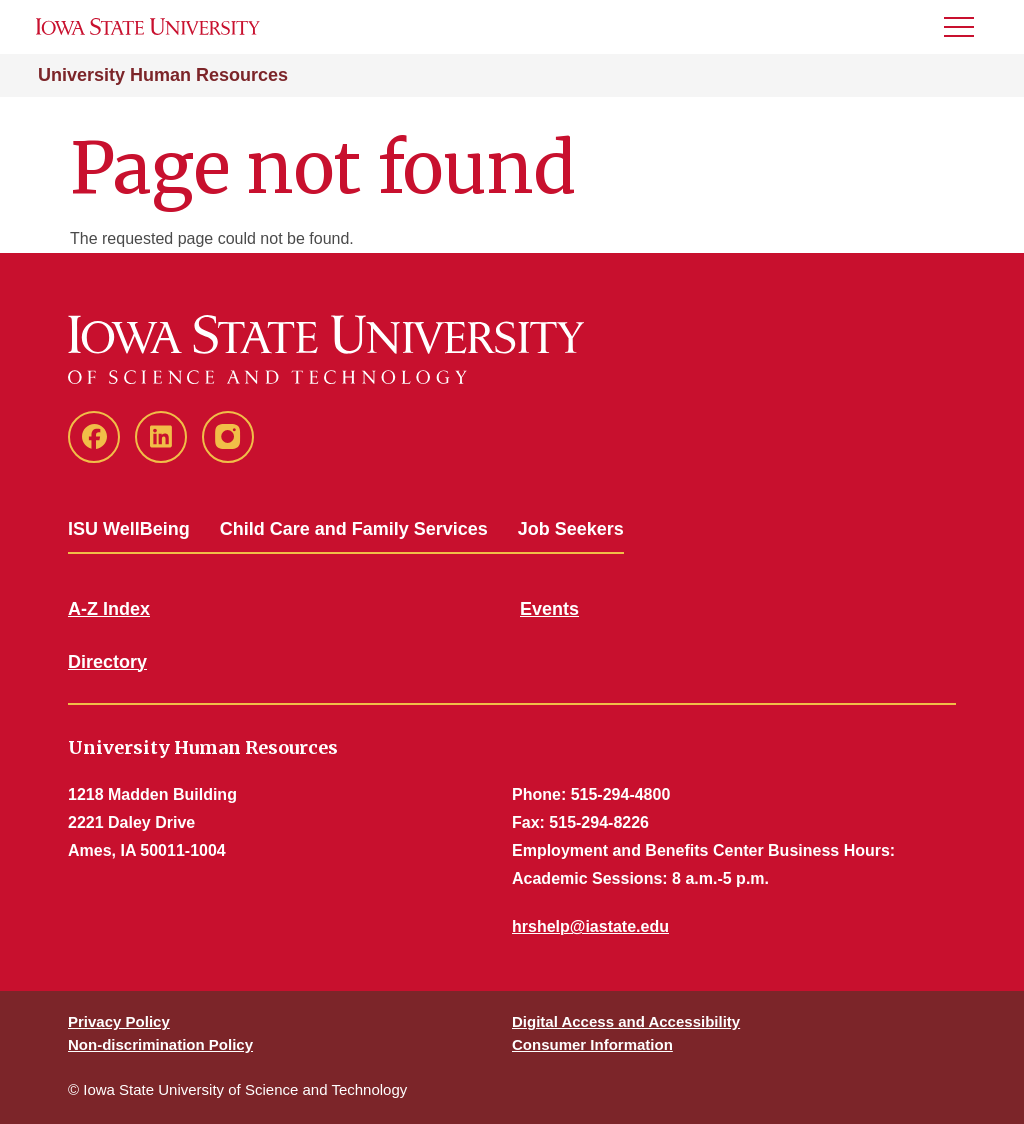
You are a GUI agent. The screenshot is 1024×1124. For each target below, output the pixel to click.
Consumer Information (592, 1044)
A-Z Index (109, 609)
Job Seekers (571, 529)
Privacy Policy (119, 1021)
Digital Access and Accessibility (626, 1021)
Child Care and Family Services (354, 529)
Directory (107, 662)
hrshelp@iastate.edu (590, 926)
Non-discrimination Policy (160, 1044)
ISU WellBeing (129, 529)
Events (549, 609)
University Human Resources (163, 75)
